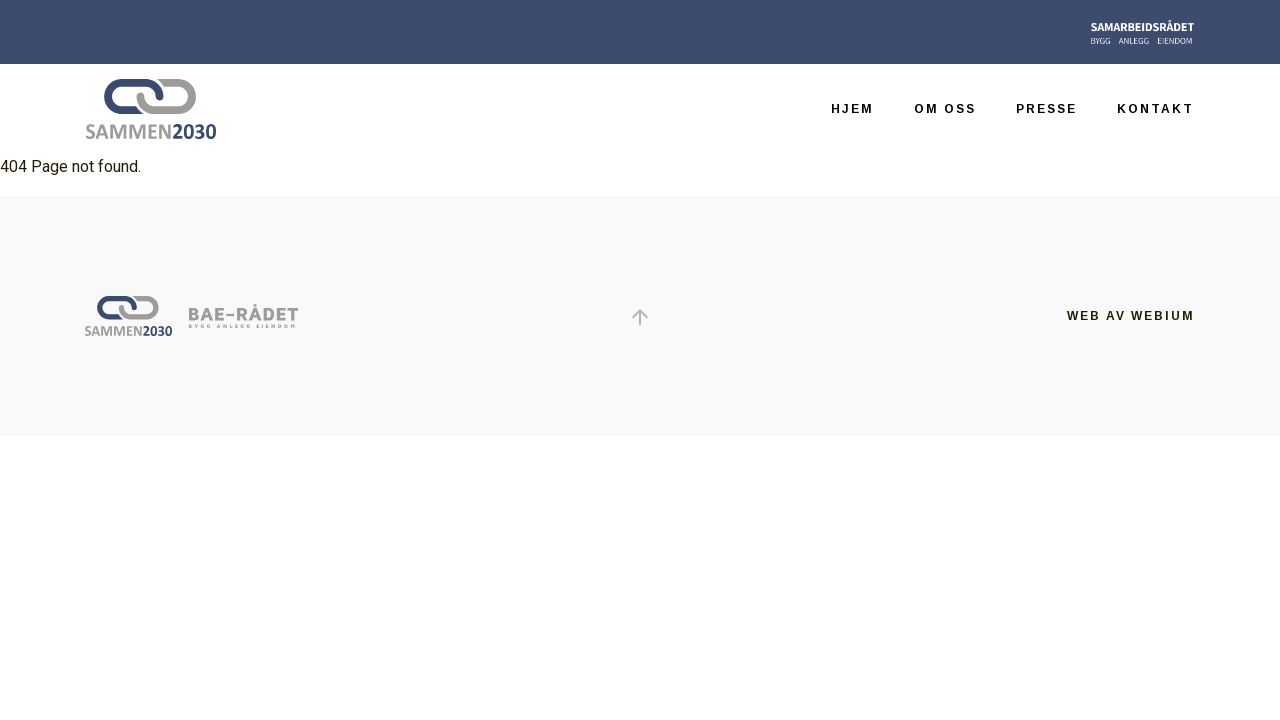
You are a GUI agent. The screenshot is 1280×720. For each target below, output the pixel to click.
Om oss (945, 109)
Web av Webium (1131, 316)
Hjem (852, 109)
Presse (1046, 109)
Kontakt (1155, 109)
